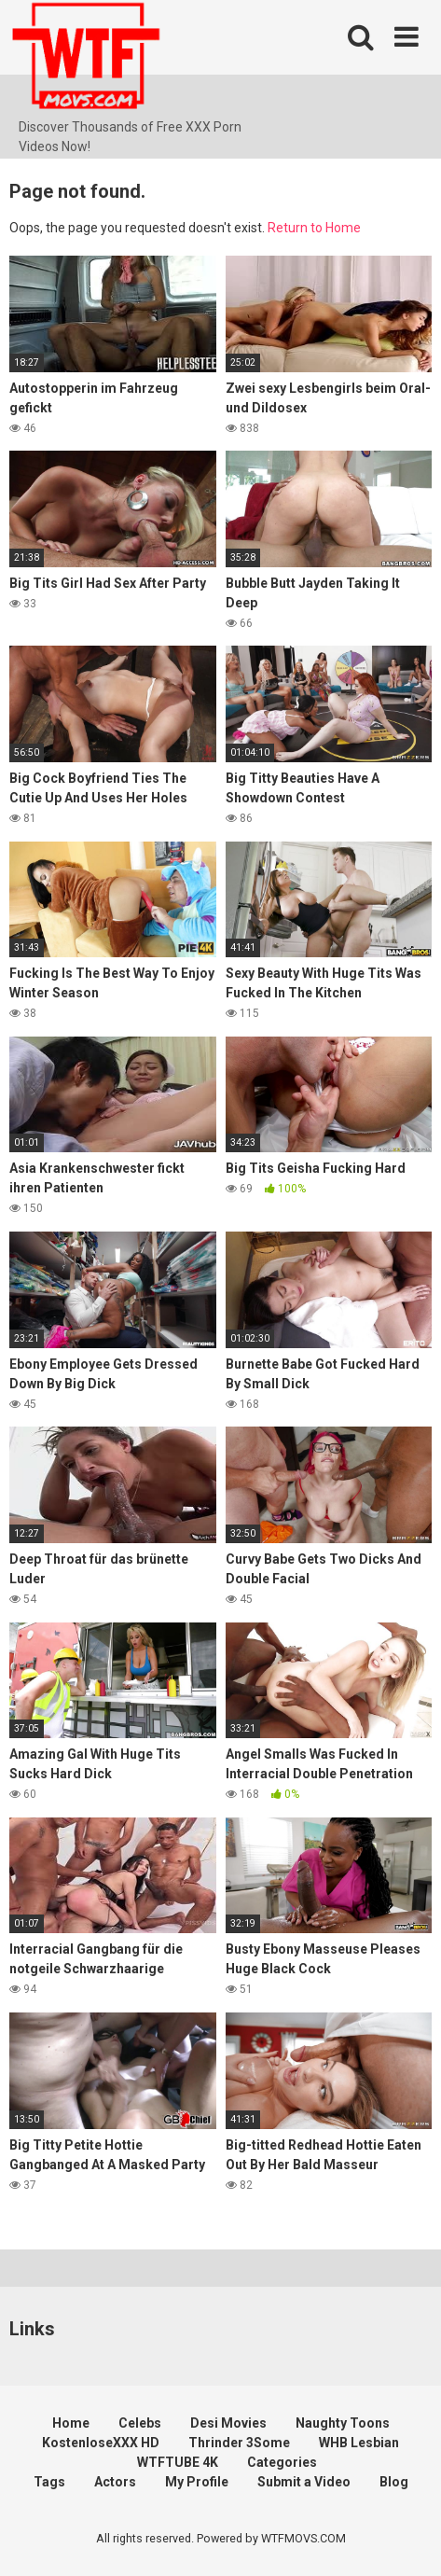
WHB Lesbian (359, 2442)
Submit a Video (304, 2481)
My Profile (196, 2481)
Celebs (139, 2423)
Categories (282, 2462)
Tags (49, 2481)
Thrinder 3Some (239, 2442)
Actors (115, 2481)
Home (71, 2423)
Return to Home (314, 227)
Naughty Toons (343, 2423)
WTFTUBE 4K (177, 2462)
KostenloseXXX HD (100, 2442)
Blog (393, 2481)
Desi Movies (228, 2423)
